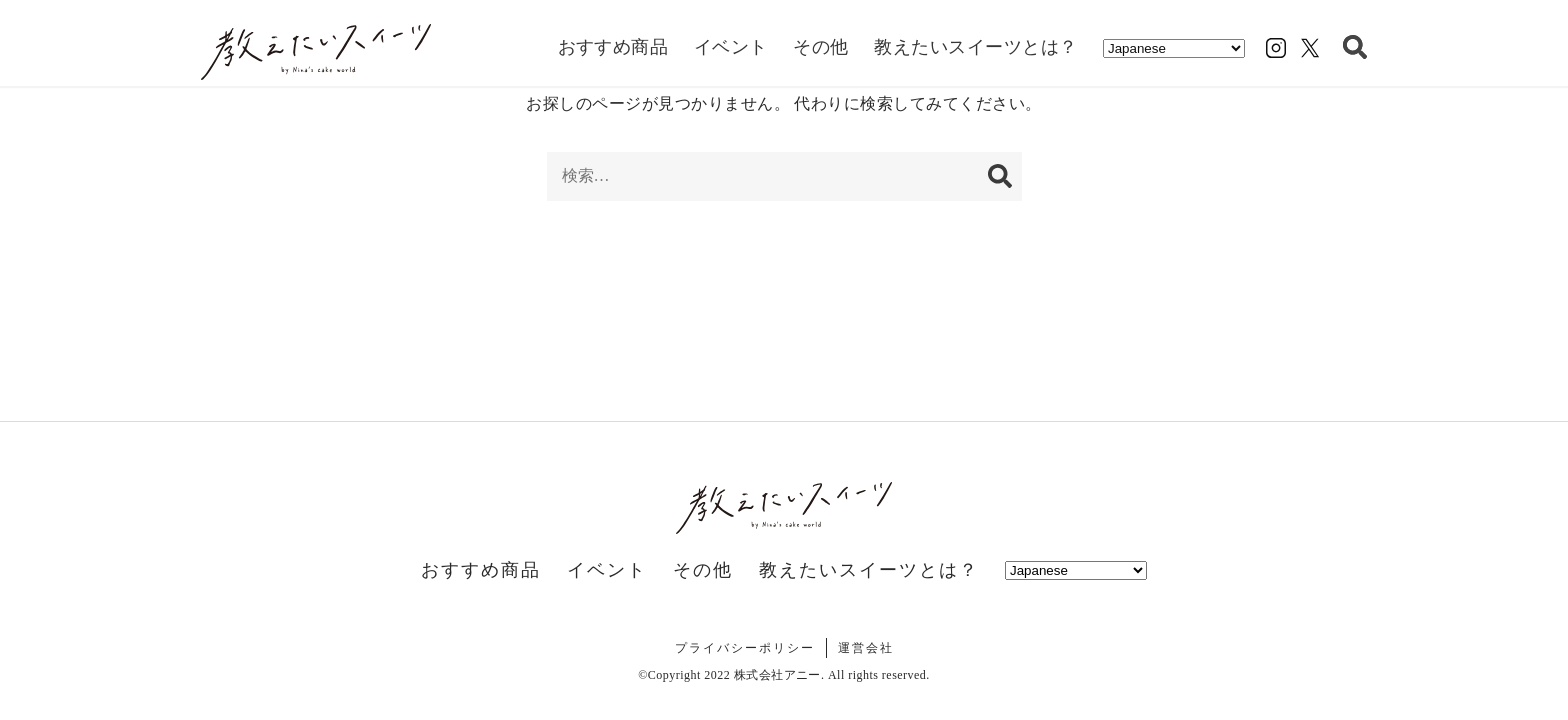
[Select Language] (1174, 48)
